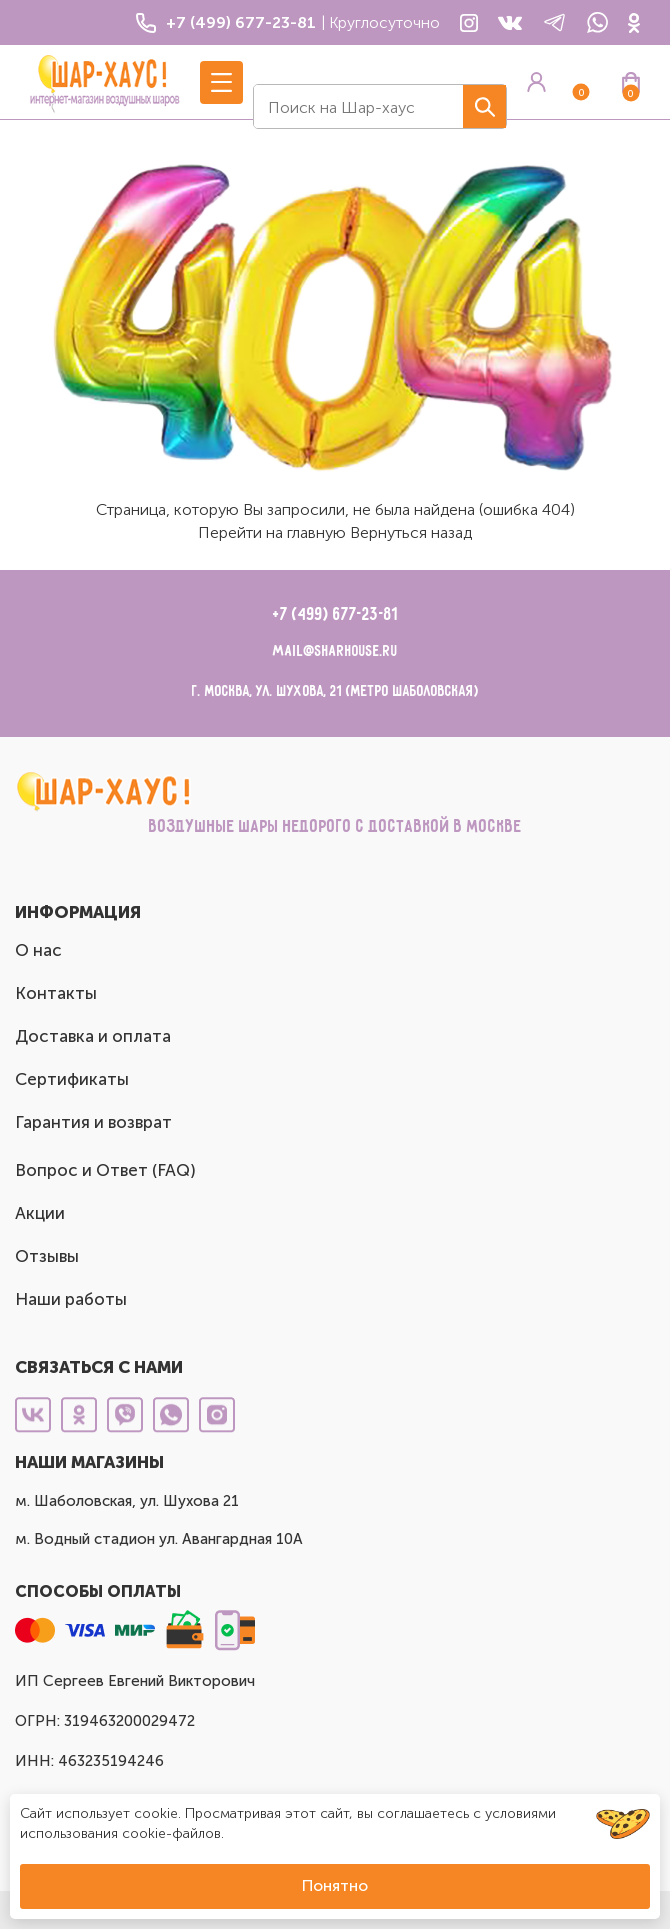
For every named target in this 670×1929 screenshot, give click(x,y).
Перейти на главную (272, 532)
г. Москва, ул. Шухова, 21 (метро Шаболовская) (335, 691)
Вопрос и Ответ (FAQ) (105, 1170)
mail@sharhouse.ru (335, 651)
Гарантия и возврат (93, 1122)
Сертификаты (72, 1079)
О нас (38, 950)
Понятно (335, 1885)
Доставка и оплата (93, 1036)
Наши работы (71, 1299)
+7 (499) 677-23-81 (335, 615)
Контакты (56, 993)
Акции (40, 1213)
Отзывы (47, 1256)
